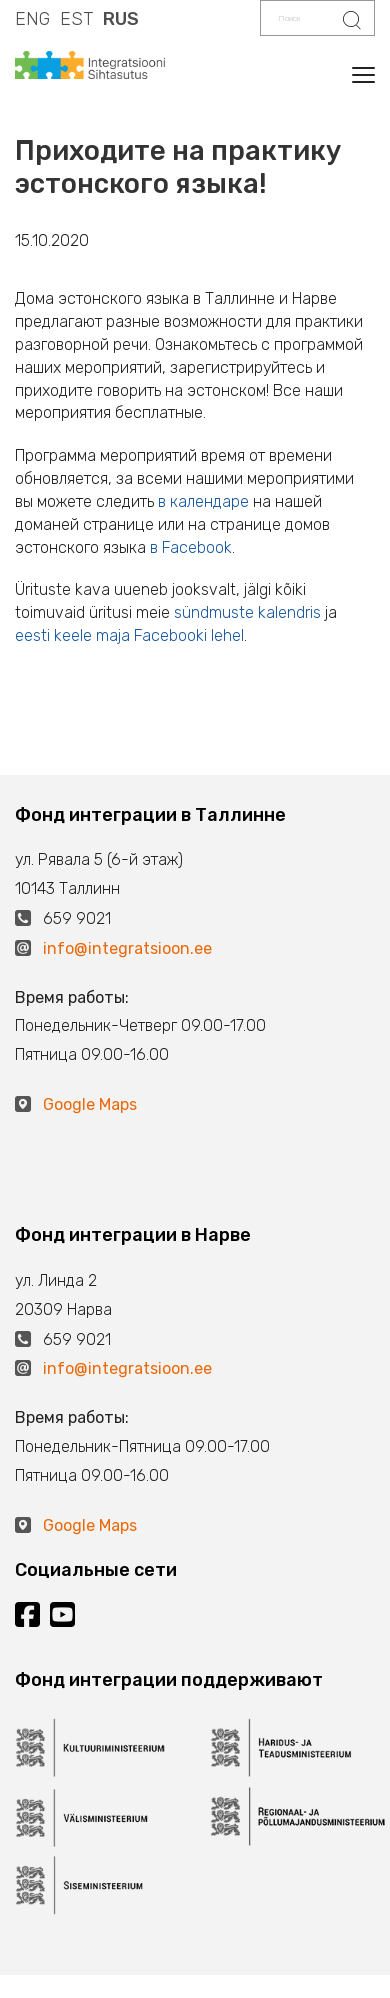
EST (76, 19)
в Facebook (191, 547)
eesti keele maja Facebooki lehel (129, 635)
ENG (32, 19)
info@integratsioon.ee (127, 948)
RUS (121, 19)
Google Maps (90, 1104)
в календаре (203, 501)
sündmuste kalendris (247, 612)
